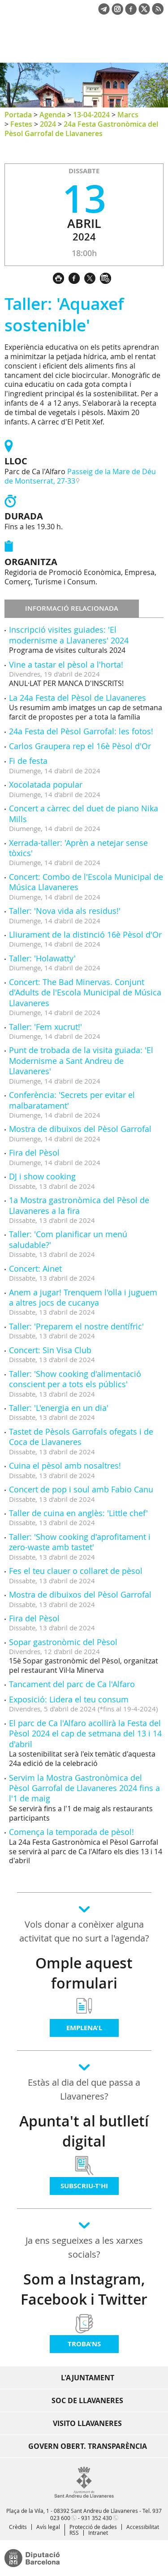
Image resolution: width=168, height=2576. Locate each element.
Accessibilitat (142, 2526)
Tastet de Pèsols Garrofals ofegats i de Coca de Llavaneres (81, 1436)
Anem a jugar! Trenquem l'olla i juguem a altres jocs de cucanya (83, 1297)
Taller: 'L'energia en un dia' (58, 1407)
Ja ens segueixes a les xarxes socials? (84, 2247)
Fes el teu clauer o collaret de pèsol (75, 1570)
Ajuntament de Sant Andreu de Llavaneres (47, 46)
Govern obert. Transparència (87, 2446)
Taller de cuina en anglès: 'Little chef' (78, 1513)
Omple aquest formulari (84, 1973)
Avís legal (48, 2526)
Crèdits (18, 2526)
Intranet (98, 2532)
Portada (18, 115)
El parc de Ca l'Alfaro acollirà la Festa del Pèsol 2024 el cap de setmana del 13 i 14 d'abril (85, 1733)
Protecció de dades (93, 2526)
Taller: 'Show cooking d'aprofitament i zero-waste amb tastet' (80, 1541)
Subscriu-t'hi (84, 2185)
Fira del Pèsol (34, 1152)
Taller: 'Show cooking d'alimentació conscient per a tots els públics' (75, 1378)
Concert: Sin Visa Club (50, 1350)
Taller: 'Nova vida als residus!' (65, 910)
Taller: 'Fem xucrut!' (45, 1026)
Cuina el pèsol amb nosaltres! (65, 1465)
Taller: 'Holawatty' (42, 958)
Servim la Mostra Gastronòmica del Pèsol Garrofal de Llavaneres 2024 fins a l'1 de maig (84, 1788)
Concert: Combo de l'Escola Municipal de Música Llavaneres (86, 881)
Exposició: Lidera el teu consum (69, 1699)
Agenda (52, 115)
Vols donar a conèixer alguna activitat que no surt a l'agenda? (84, 1931)
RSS (74, 2532)
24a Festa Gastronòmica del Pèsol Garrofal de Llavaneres (81, 128)
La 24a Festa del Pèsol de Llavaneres (77, 697)
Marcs (127, 115)
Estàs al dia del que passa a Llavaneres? (84, 2089)
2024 (48, 124)
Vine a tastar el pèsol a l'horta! (66, 664)
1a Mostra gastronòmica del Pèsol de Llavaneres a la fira (79, 1205)
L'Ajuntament (87, 2378)
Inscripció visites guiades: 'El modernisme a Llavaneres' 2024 (69, 634)
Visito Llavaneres (87, 2423)
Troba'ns (84, 2344)
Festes (21, 124)
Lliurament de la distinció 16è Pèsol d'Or (85, 934)
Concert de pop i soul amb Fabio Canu (81, 1489)
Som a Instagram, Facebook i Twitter (84, 2289)
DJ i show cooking (42, 1176)
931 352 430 (96, 2517)
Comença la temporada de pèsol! (71, 1831)
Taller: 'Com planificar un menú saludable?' (68, 1239)
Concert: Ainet (35, 1268)
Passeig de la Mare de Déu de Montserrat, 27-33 (80, 476)
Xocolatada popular (45, 784)
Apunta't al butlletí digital (84, 2131)
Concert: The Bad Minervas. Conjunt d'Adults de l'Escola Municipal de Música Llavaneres (85, 992)
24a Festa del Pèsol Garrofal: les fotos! (81, 731)
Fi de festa (28, 760)
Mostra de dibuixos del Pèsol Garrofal (80, 1128)
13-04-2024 (91, 115)
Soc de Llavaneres (87, 2400)
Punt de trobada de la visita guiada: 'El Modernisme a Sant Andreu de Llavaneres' (81, 1060)
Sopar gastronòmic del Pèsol (63, 1642)
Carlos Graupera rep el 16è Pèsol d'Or (80, 746)
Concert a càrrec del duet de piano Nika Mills (83, 813)
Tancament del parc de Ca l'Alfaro (72, 1684)
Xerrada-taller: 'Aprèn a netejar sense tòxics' (78, 847)
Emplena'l (84, 2027)
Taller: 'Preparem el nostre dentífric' (76, 1326)
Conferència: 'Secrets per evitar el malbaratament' (72, 1099)
